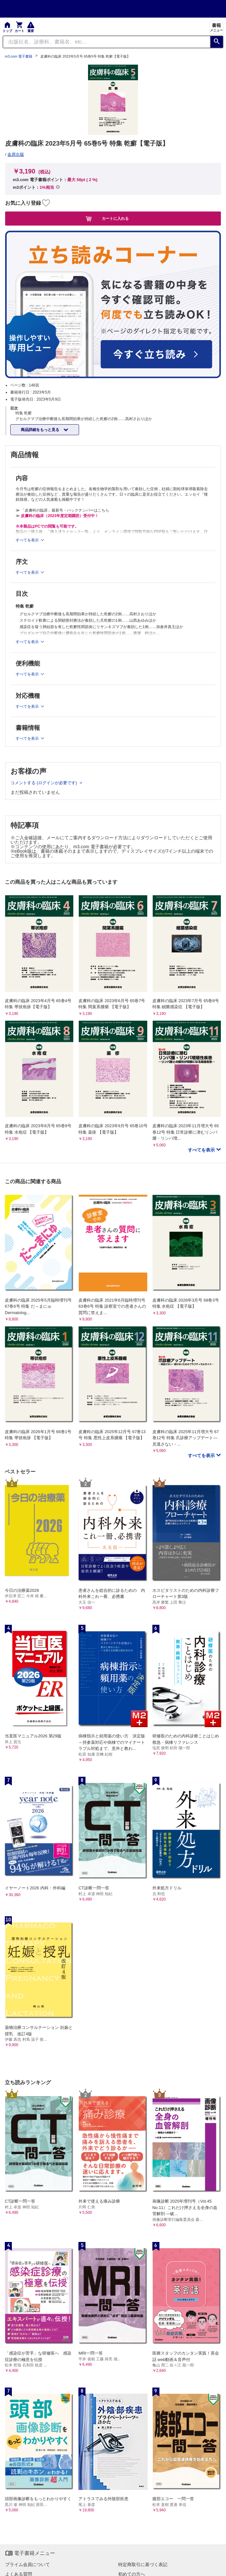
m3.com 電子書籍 (18, 56)
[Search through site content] (106, 42)
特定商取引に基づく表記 (142, 2564)
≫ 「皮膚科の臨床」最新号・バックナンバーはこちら (62, 510)
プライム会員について (27, 2564)
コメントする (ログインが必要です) (44, 782)
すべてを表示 (202, 1149)
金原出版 (15, 154)
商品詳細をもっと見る (40, 429)
